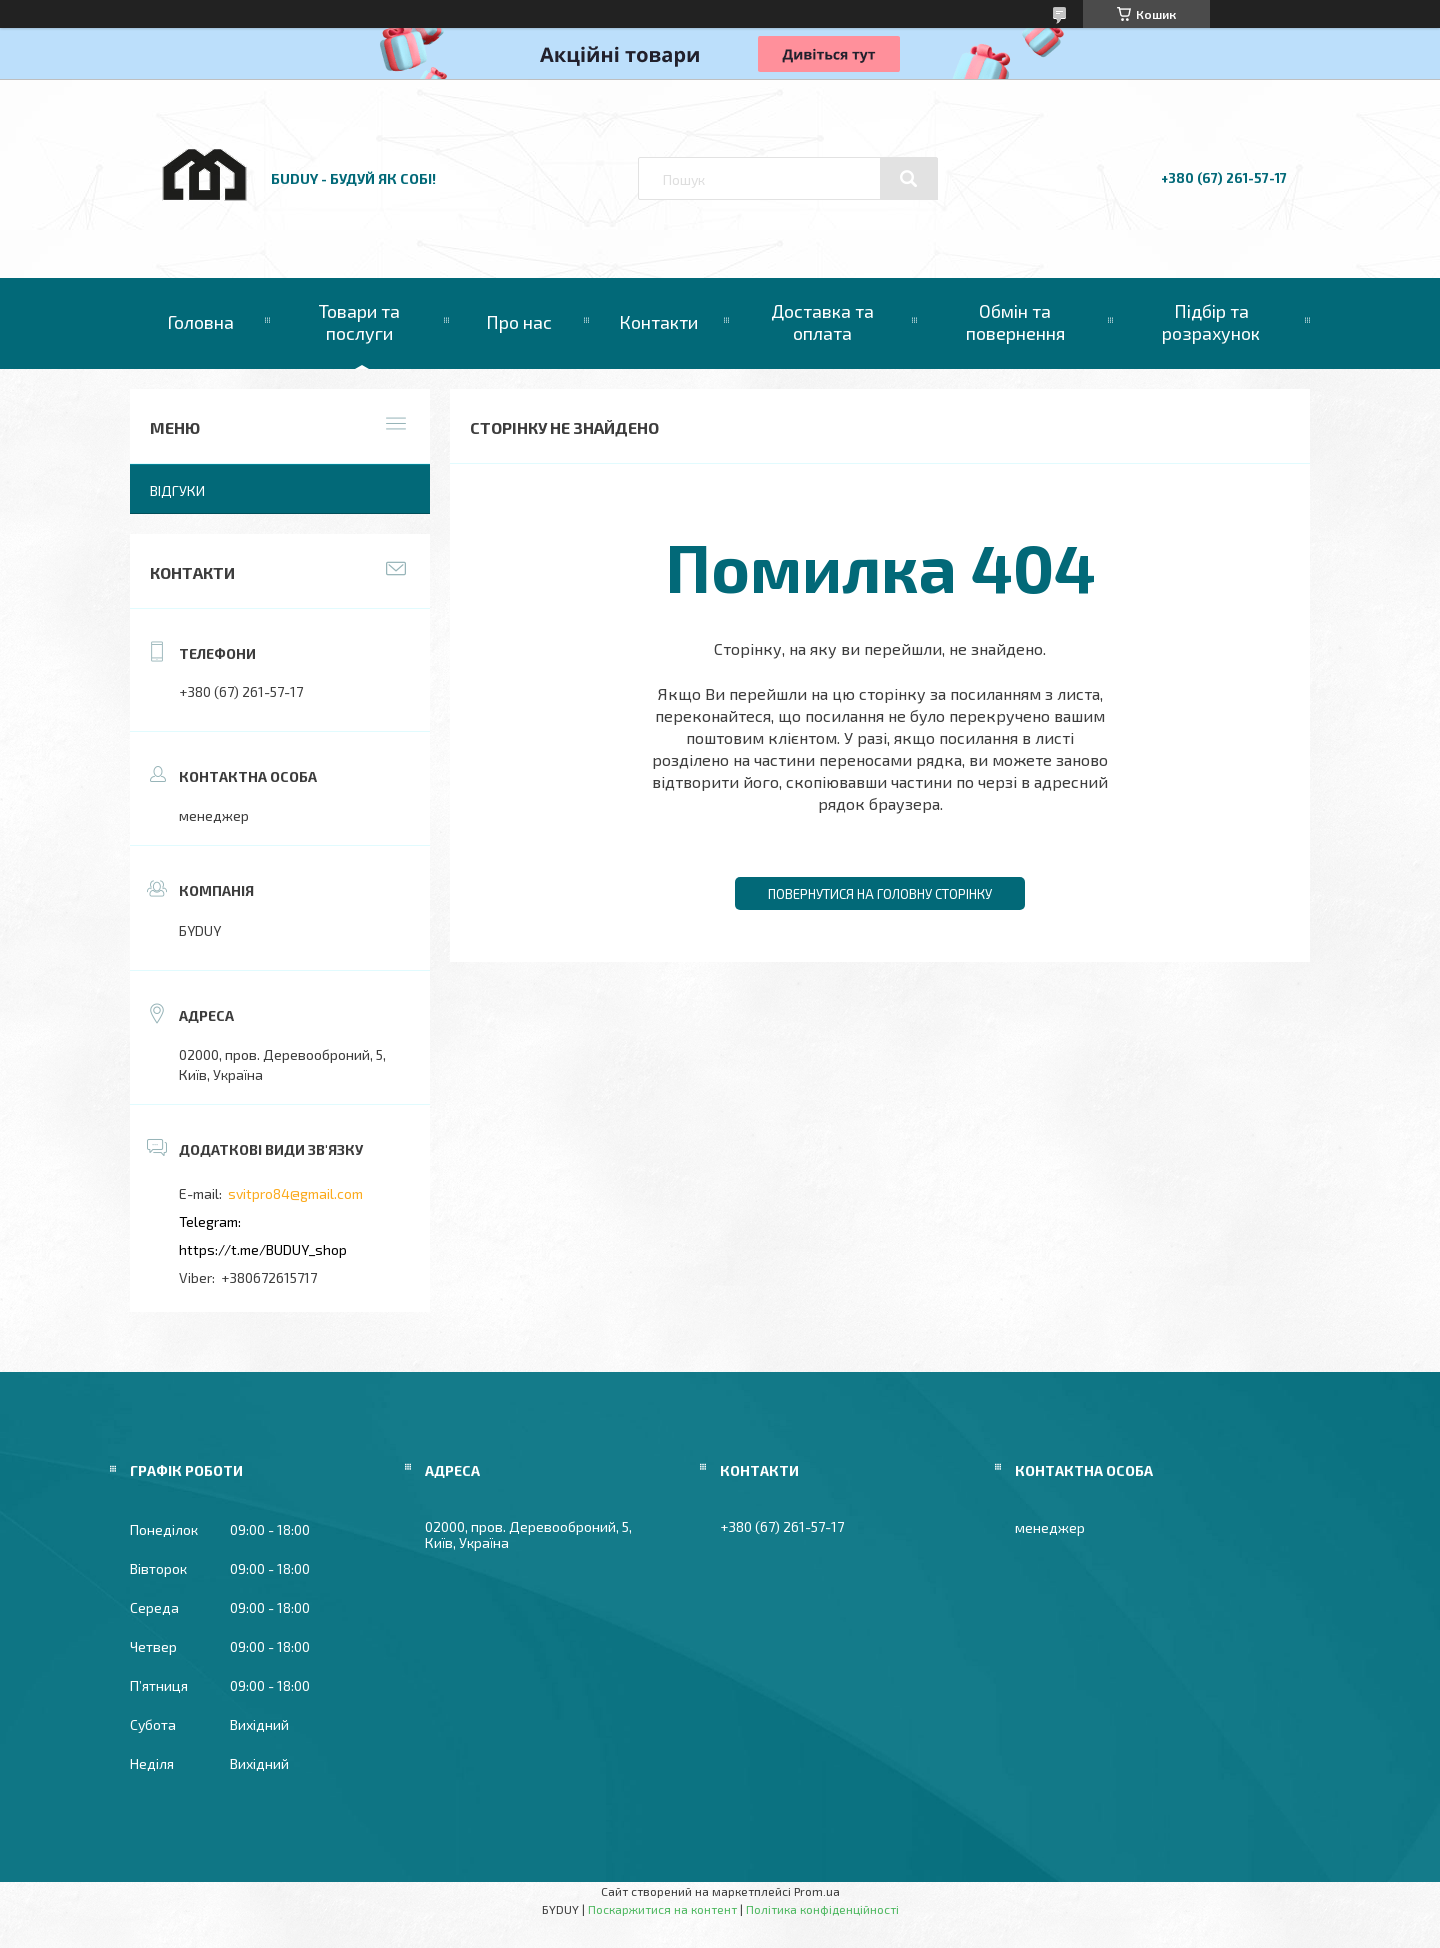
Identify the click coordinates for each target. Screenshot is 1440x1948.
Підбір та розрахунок (1211, 322)
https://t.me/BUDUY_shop (263, 1249)
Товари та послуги (359, 322)
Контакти (658, 322)
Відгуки (177, 490)
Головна (200, 322)
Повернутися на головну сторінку (880, 894)
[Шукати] (909, 179)
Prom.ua (817, 1891)
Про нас (519, 322)
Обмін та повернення (1015, 322)
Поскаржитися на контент (662, 1909)
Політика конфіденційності (822, 1909)
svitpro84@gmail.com (295, 1193)
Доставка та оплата (822, 322)
